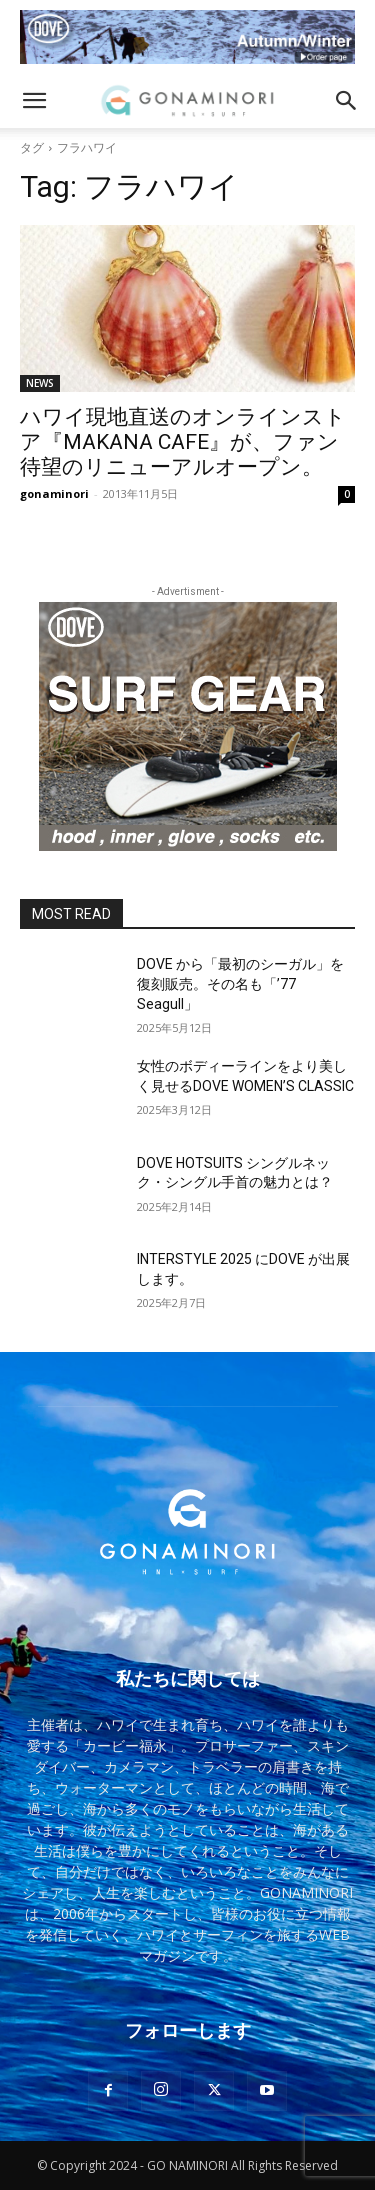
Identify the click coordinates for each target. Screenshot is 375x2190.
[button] (34, 101)
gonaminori (54, 493)
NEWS (40, 383)
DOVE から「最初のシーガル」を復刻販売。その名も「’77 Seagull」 (240, 983)
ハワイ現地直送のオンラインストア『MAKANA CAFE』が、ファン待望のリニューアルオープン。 (183, 442)
